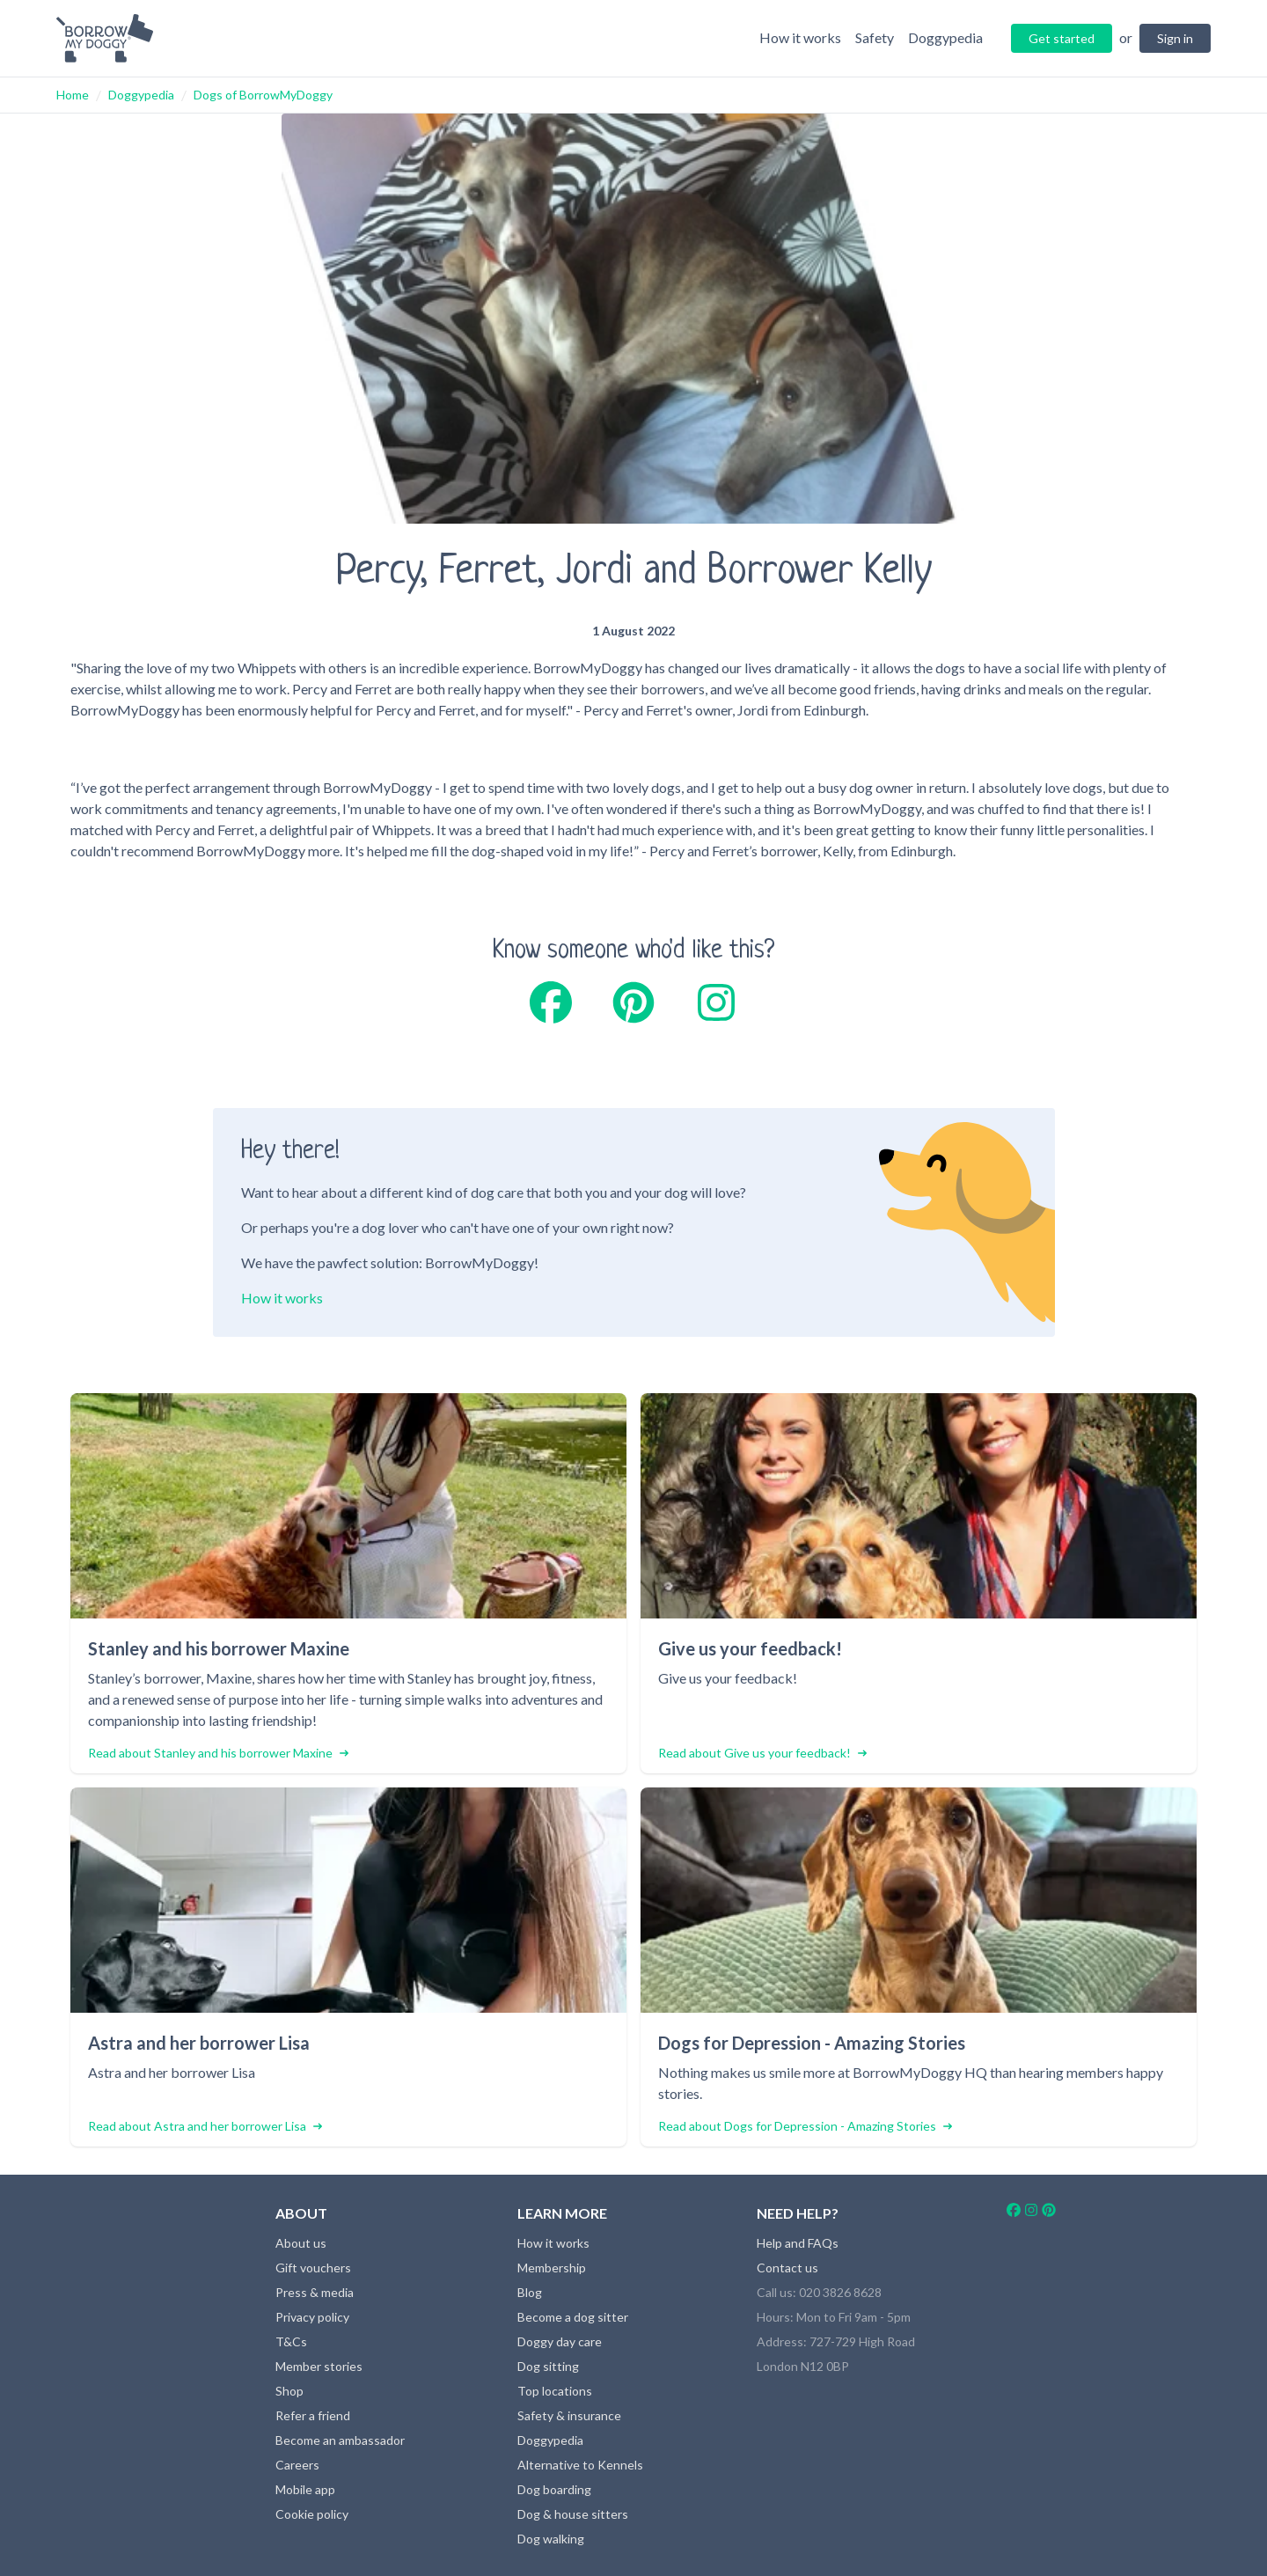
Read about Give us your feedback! (762, 1752)
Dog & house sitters (572, 2513)
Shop (289, 2390)
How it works (282, 1297)
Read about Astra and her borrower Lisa (205, 2125)
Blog (529, 2292)
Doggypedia (141, 94)
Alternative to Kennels (580, 2464)
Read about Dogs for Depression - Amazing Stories (805, 2125)
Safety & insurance (569, 2415)
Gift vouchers (313, 2267)
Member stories (319, 2366)
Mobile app (305, 2489)
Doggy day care (559, 2341)
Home (72, 94)
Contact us (787, 2267)
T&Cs (291, 2341)
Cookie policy (311, 2513)
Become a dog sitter (572, 2316)
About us (300, 2242)
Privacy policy (312, 2316)
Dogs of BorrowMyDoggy (263, 94)
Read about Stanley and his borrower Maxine (218, 1752)
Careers (297, 2464)
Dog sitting (548, 2366)
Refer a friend (312, 2415)
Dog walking (550, 2538)
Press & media (314, 2292)
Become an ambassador (340, 2440)
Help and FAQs (798, 2242)
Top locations (554, 2390)
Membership (551, 2267)
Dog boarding (554, 2489)
